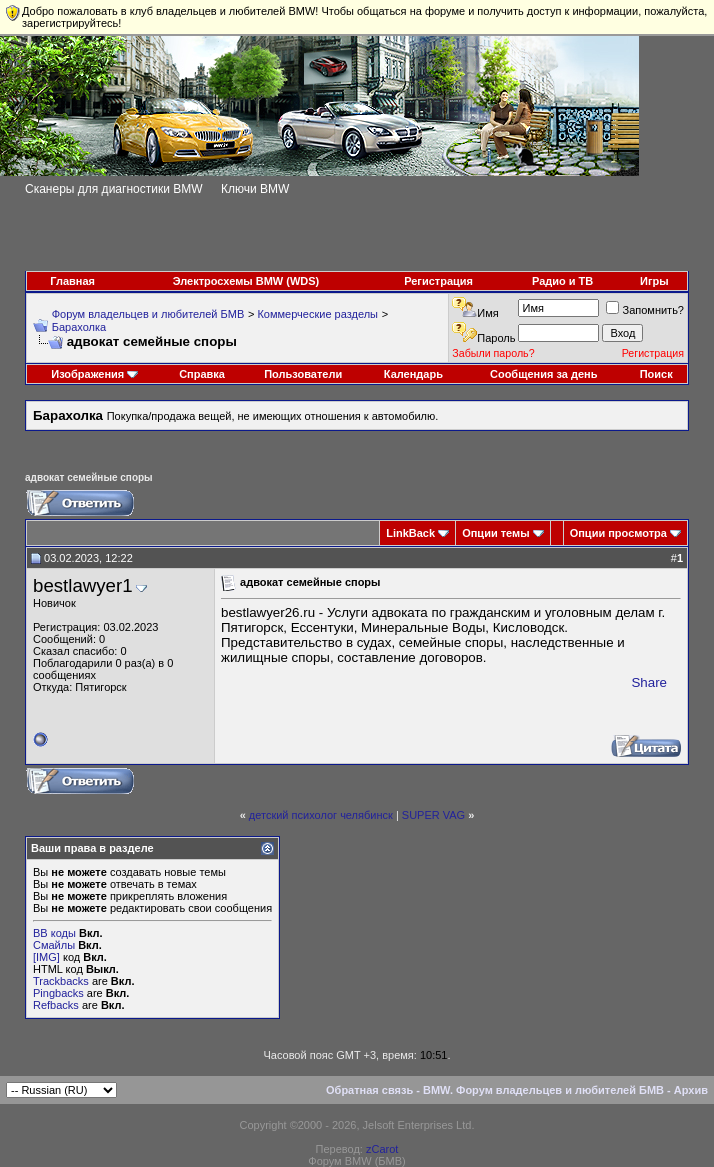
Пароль (496, 338)
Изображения (87, 374)
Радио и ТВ (562, 281)
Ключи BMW (255, 189)
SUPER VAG (433, 815)
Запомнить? (645, 310)
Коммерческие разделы (317, 314)
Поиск (656, 374)
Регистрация (438, 281)
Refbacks (56, 1005)
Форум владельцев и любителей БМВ (148, 314)
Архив (691, 1090)
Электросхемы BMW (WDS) (246, 281)
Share (649, 682)
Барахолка (79, 327)
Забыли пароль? (493, 353)
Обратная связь (369, 1090)
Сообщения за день (543, 374)
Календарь (413, 374)
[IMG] (46, 957)
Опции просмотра (618, 533)
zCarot (382, 1149)
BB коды (54, 933)
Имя (487, 313)
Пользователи (303, 374)
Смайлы (54, 945)
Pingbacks (58, 993)
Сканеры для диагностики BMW (114, 189)
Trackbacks (61, 981)
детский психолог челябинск (321, 815)
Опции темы (495, 533)
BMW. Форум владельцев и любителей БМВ (543, 1090)
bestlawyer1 (83, 585)
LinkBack (410, 533)
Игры (654, 281)
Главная (72, 281)
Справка (202, 374)
